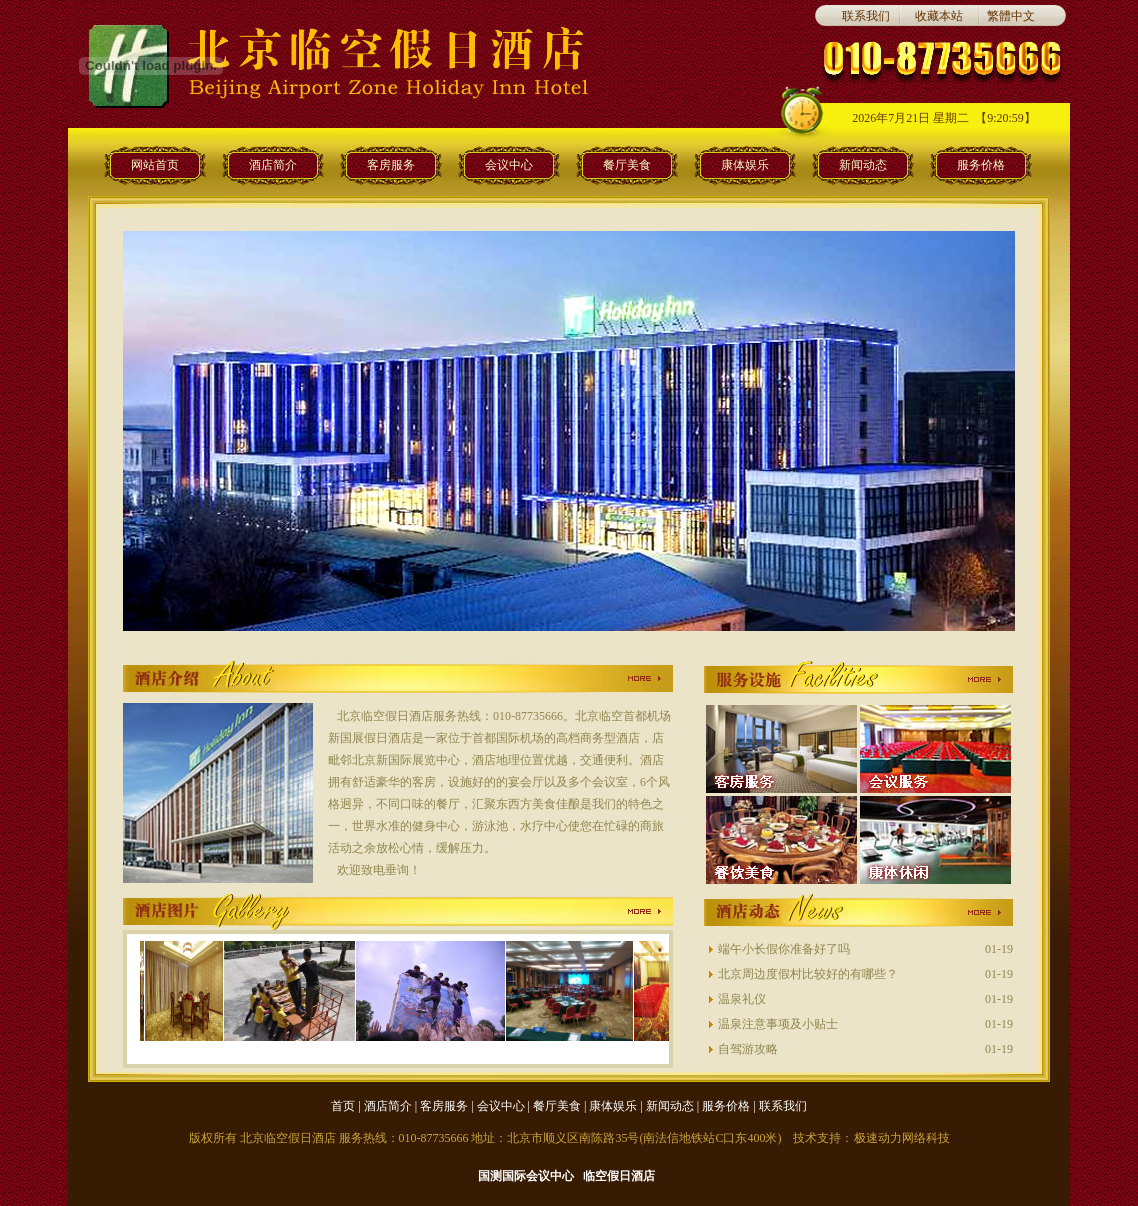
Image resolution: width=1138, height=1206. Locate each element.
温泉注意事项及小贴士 (778, 1024)
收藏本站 (939, 16)
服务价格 (981, 165)
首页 (343, 1106)
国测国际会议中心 (526, 1176)
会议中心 (509, 165)
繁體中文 (1011, 16)
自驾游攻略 (748, 1049)
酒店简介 (273, 165)
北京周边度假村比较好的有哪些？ (808, 974)
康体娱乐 (745, 165)
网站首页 (155, 165)
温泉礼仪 (742, 999)
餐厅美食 (627, 165)
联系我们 (866, 16)
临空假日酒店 (619, 1176)
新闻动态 (863, 165)
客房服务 (391, 165)
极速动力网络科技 (902, 1138)
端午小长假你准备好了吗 (784, 949)
